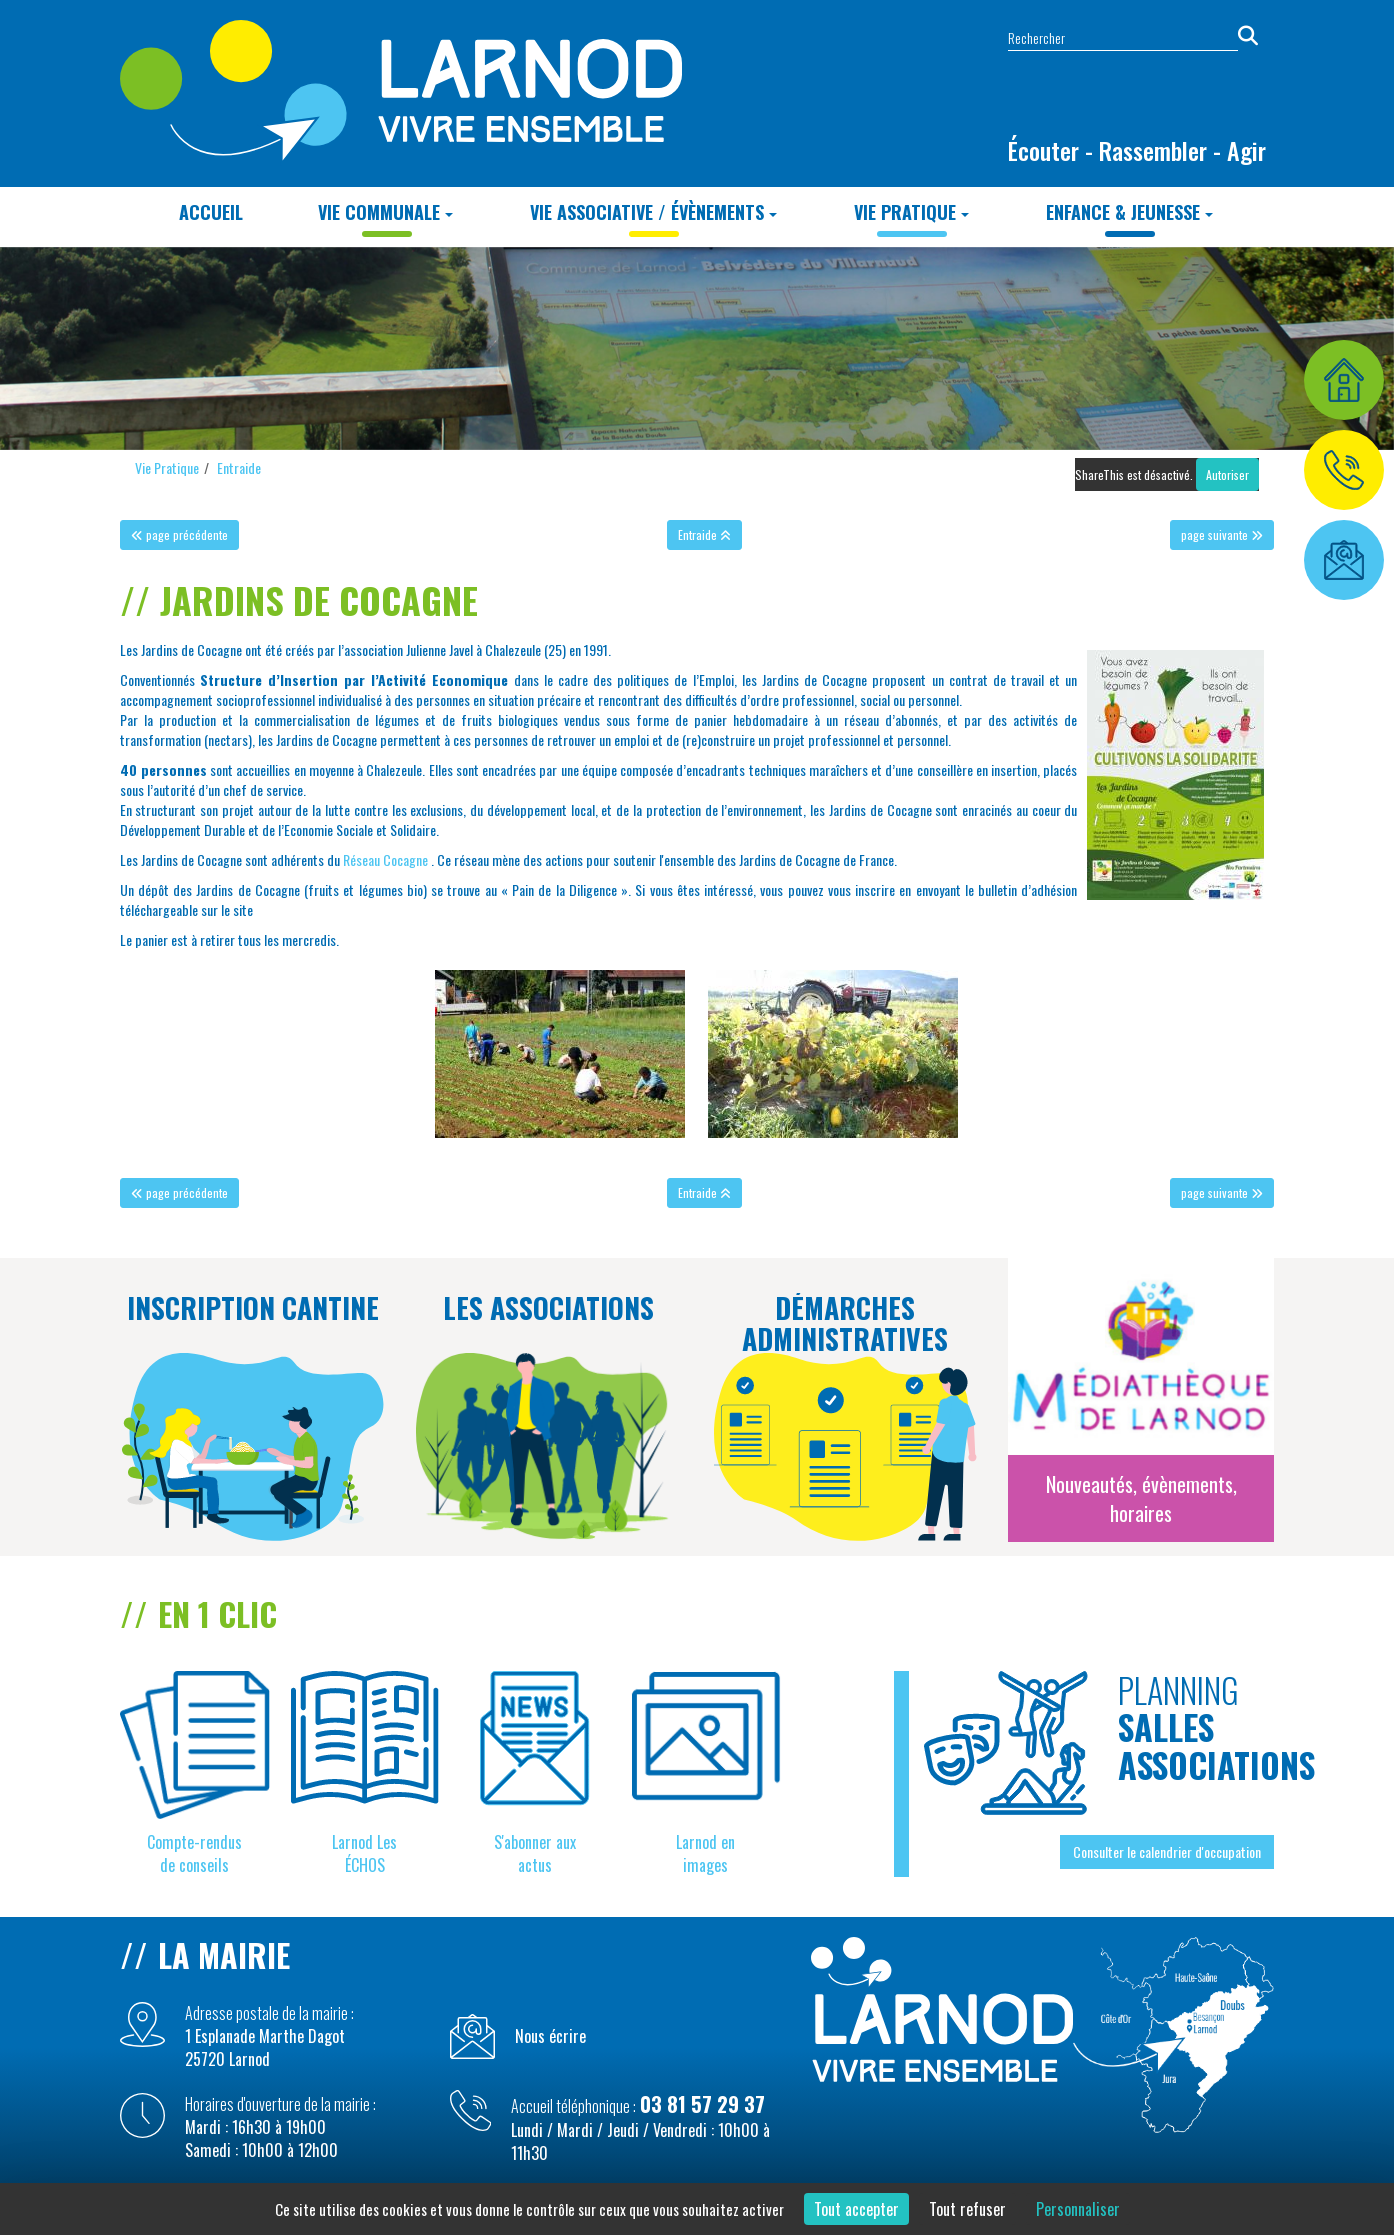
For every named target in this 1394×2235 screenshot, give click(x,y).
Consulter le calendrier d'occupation (1167, 1851)
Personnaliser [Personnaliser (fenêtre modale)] (1078, 2209)
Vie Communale (385, 212)
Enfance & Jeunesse (1129, 212)
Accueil (211, 212)
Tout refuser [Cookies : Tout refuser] (967, 2209)
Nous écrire (550, 2036)
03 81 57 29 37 (702, 2104)
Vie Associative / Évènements (653, 212)
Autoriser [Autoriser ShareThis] (1227, 474)
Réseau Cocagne (385, 859)
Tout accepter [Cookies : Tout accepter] (856, 2209)
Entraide (239, 467)
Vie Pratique (911, 212)
